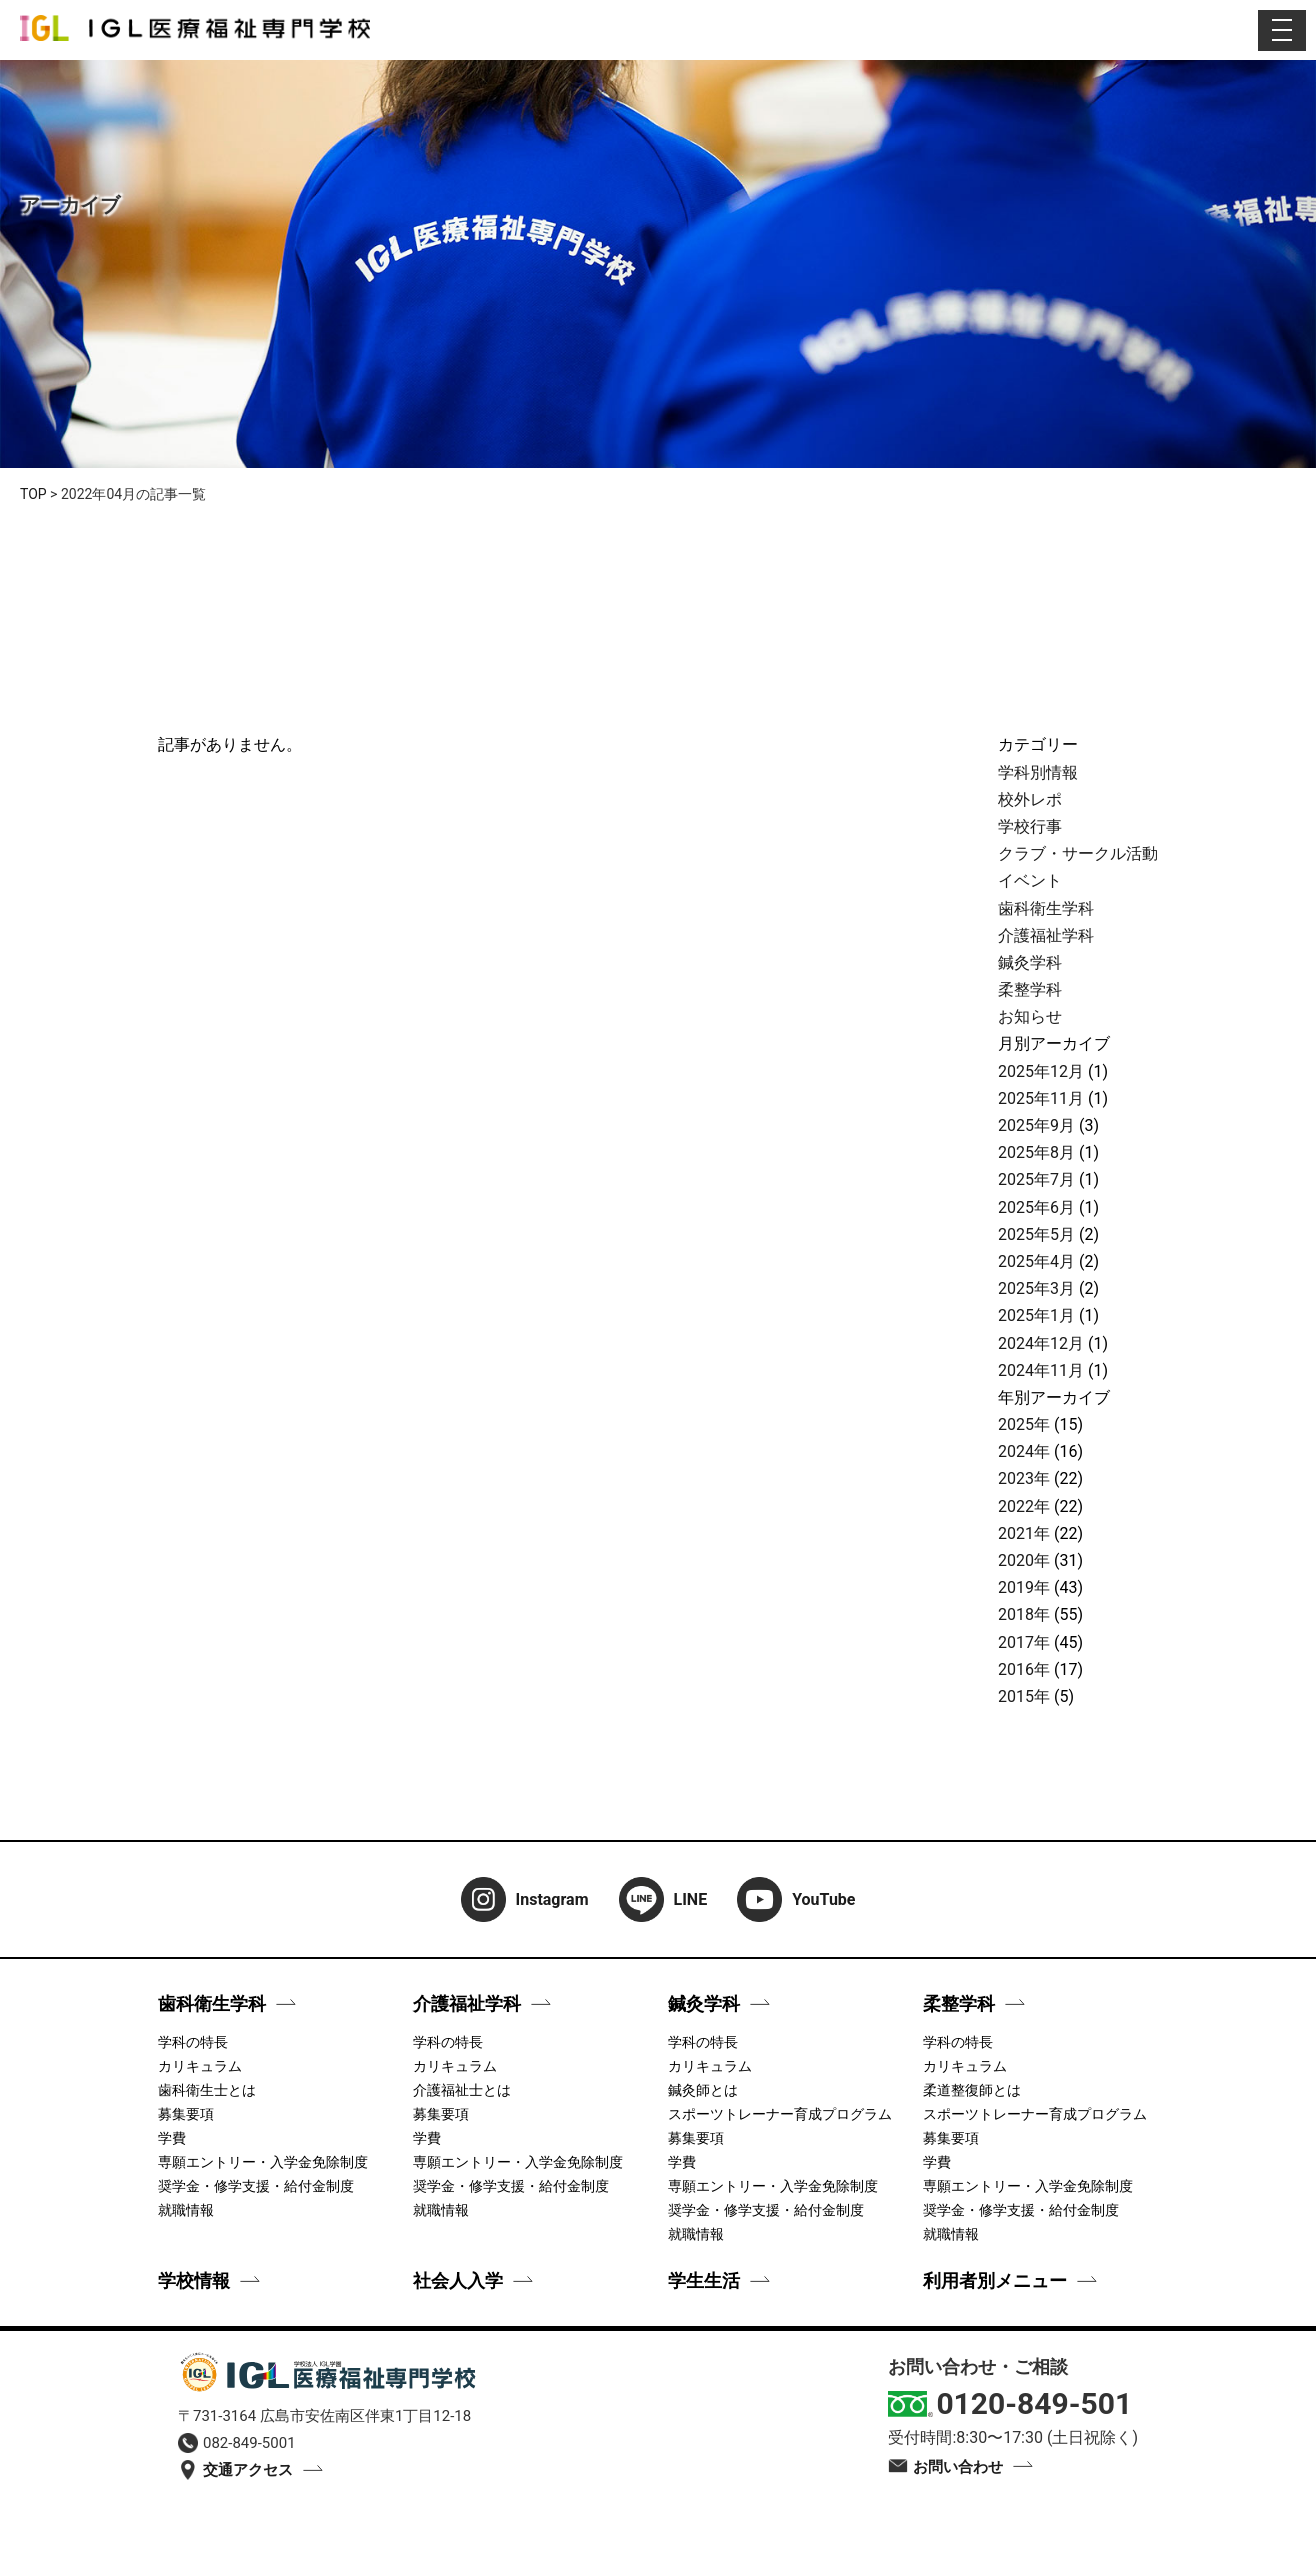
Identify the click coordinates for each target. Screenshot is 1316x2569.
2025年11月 (1041, 1098)
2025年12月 (1041, 1071)
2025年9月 (1036, 1125)
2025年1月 (1036, 1315)
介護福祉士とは (462, 2090)
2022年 (1024, 1506)
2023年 (1024, 1478)
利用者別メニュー (995, 2280)
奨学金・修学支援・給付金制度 (256, 2186)
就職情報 (186, 2210)
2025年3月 (1036, 1288)
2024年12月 (1041, 1343)
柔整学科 (1030, 989)
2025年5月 (1036, 1234)
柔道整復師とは (972, 2090)
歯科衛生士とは (207, 2090)
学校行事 (1030, 826)
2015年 (1024, 1696)
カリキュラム (200, 2066)
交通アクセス (235, 2470)
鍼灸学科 (1030, 962)
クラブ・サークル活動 (1078, 853)
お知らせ (1030, 1016)
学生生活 (704, 2280)
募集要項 (186, 2114)
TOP (33, 494)
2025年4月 (1036, 1261)
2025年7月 (1036, 1179)
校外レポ (1030, 799)
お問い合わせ (945, 2467)
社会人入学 (458, 2280)
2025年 (1024, 1424)
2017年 (1024, 1642)
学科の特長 (193, 2042)
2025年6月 (1036, 1207)
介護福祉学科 (1046, 935)
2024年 (1024, 1451)
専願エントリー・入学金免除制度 (263, 2162)
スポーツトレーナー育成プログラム (780, 2114)
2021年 (1024, 1533)
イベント (1030, 880)
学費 (172, 2138)
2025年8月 (1036, 1152)
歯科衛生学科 (1046, 908)
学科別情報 (1038, 772)
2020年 (1024, 1560)
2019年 (1024, 1587)
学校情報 (194, 2280)
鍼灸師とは (703, 2090)
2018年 (1024, 1614)
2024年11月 (1041, 1370)
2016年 (1024, 1669)
